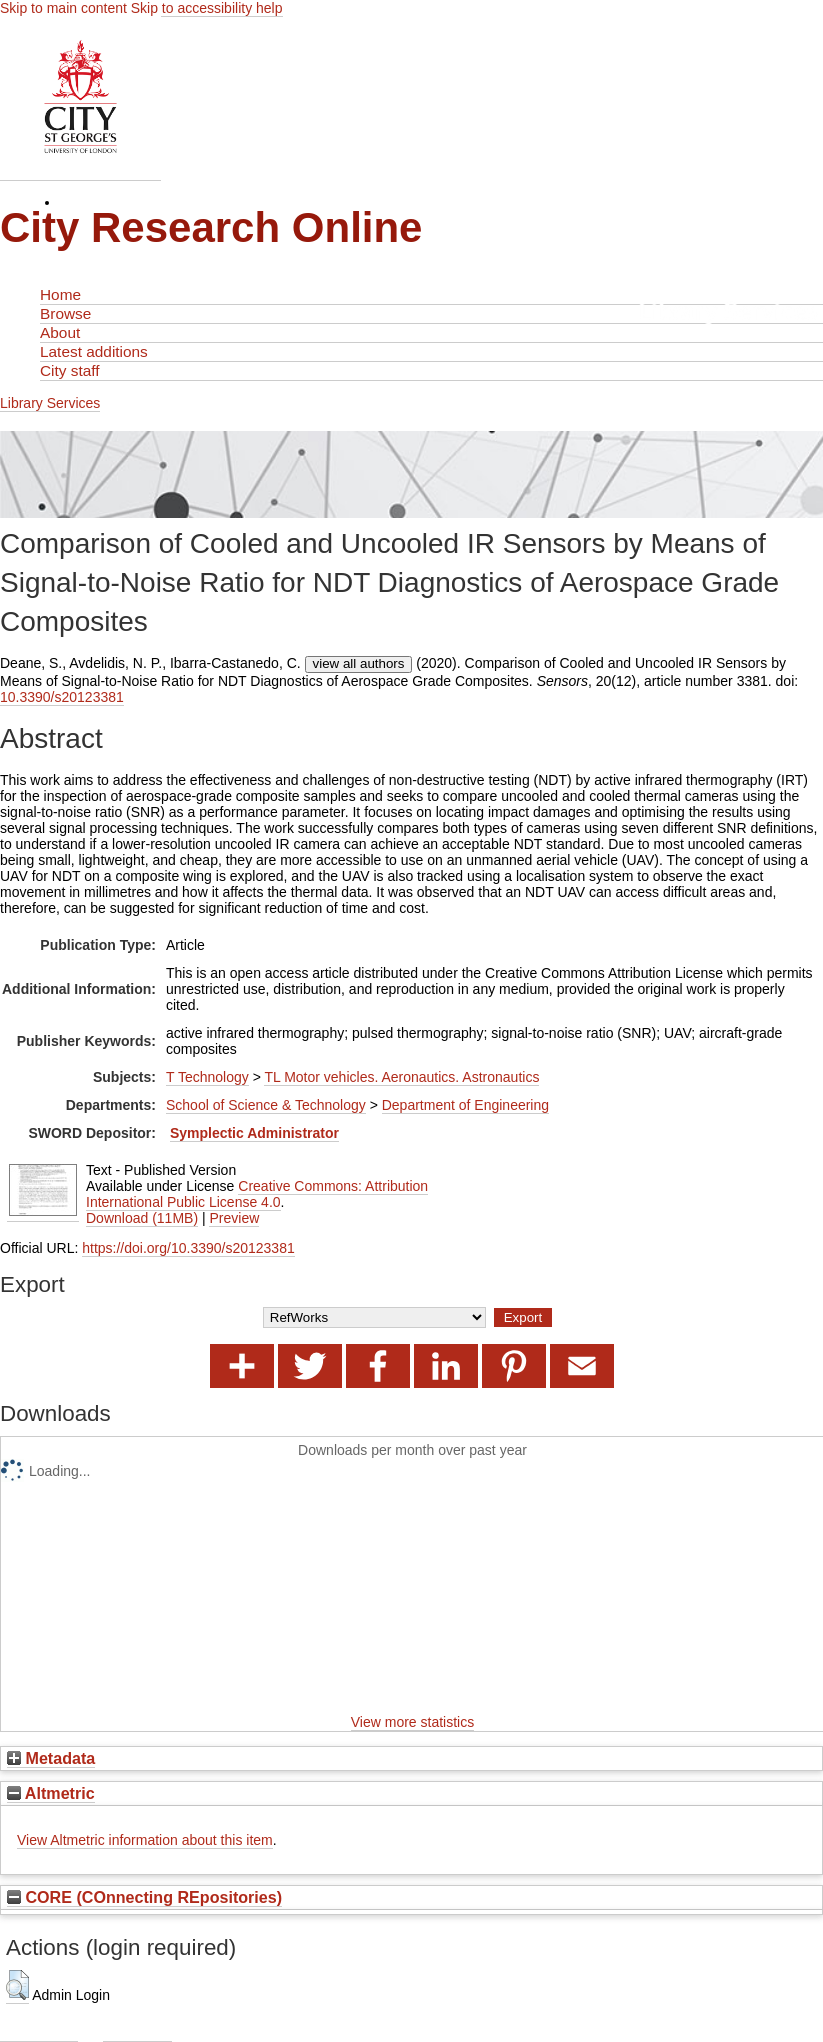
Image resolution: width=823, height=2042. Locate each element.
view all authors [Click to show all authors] (359, 663)
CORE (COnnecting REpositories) (144, 1897)
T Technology (207, 1077)
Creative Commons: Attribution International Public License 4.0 (257, 1194)
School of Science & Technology (266, 1105)
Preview (234, 1218)
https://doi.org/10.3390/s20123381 (188, 1248)
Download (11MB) (142, 1218)
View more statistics (412, 1722)
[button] (17, 1985)
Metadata (51, 1758)
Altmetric (51, 1793)
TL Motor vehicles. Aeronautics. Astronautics (401, 1077)
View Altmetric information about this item (145, 1840)
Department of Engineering (465, 1105)
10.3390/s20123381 (62, 697)
